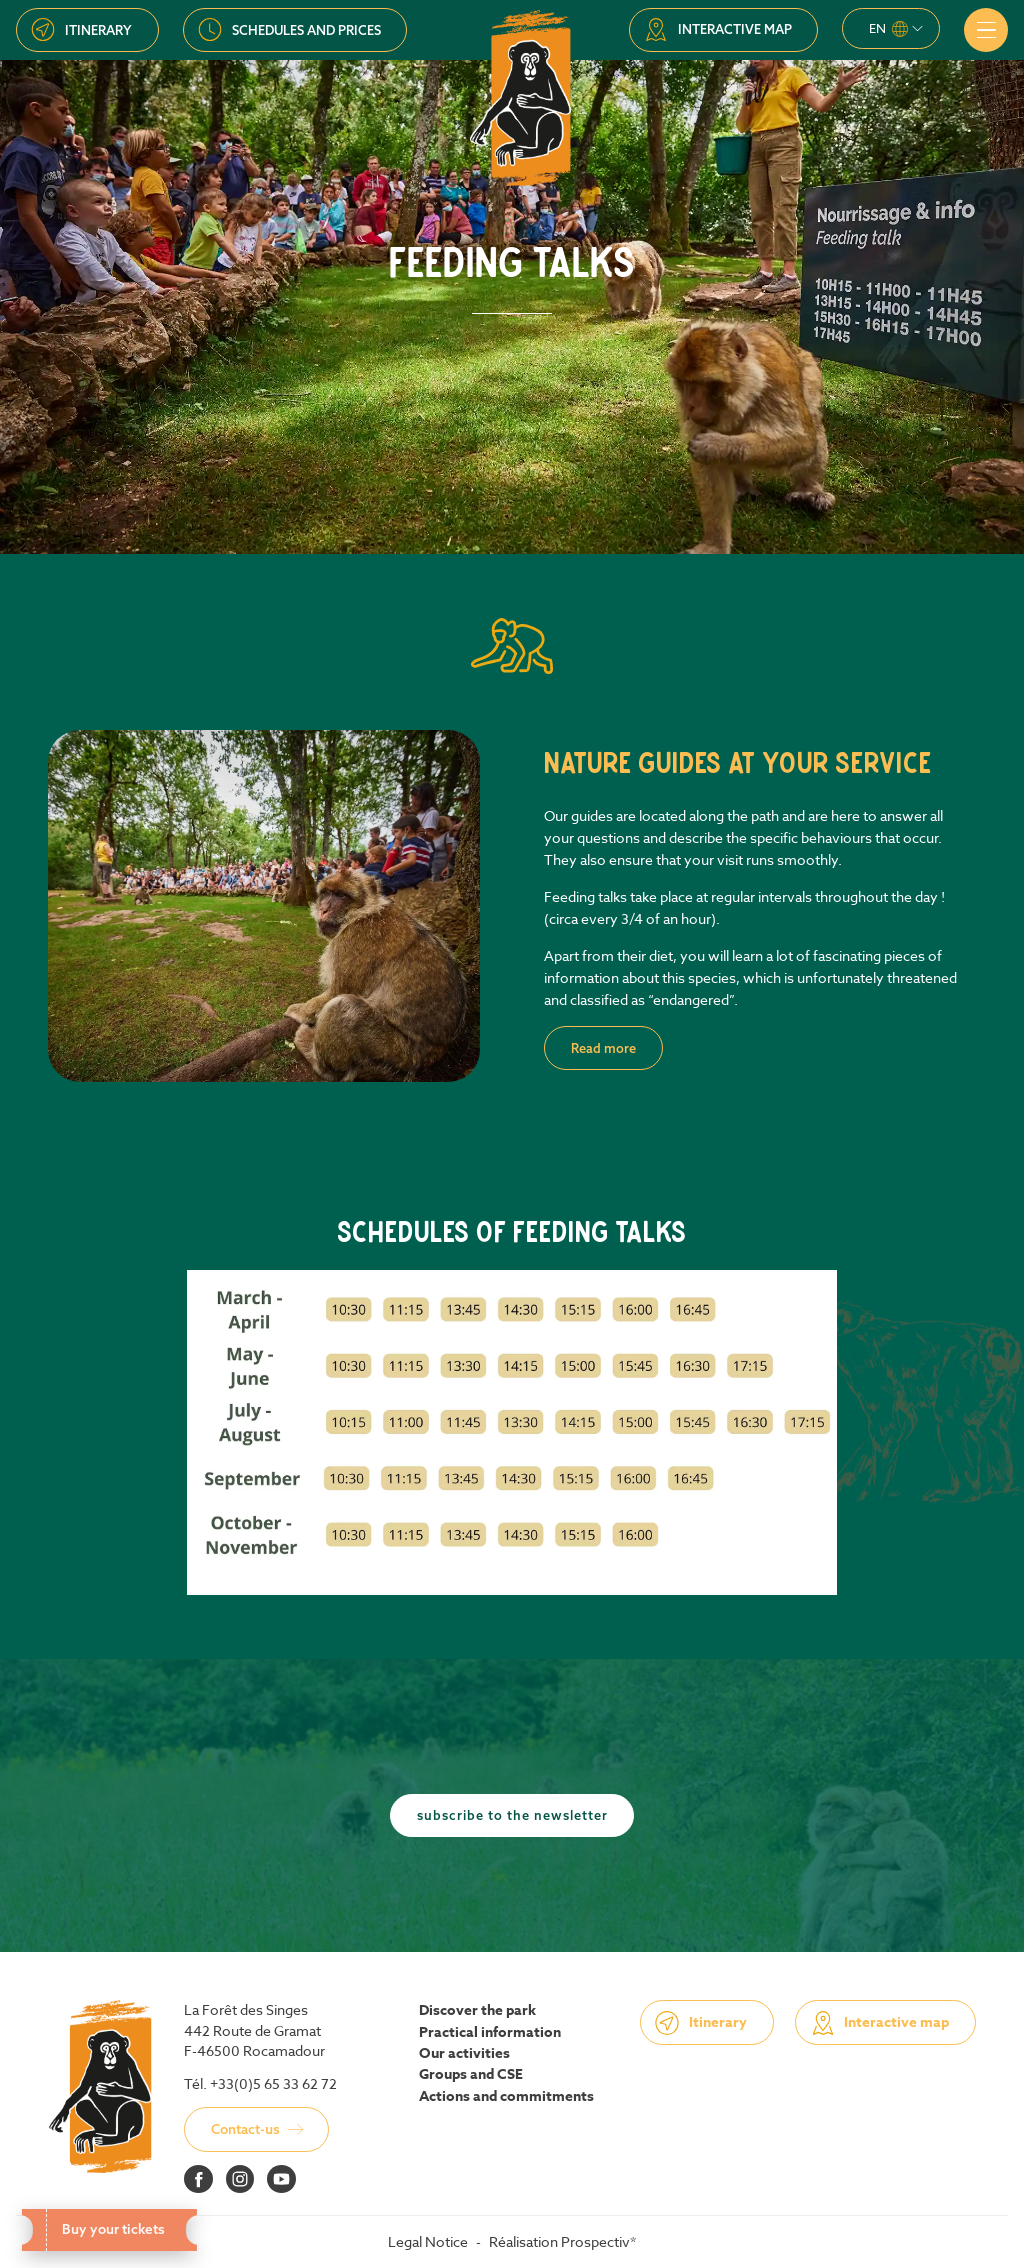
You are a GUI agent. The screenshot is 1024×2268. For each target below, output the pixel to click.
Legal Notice (428, 2241)
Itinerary (98, 30)
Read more (603, 1048)
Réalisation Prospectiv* (562, 2241)
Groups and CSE (471, 2075)
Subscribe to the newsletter (512, 1815)
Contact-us (245, 2129)
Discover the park (477, 2011)
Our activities (464, 2054)
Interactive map (735, 29)
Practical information (490, 2033)
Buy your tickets (108, 2229)
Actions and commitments (506, 2097)
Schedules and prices (306, 30)
